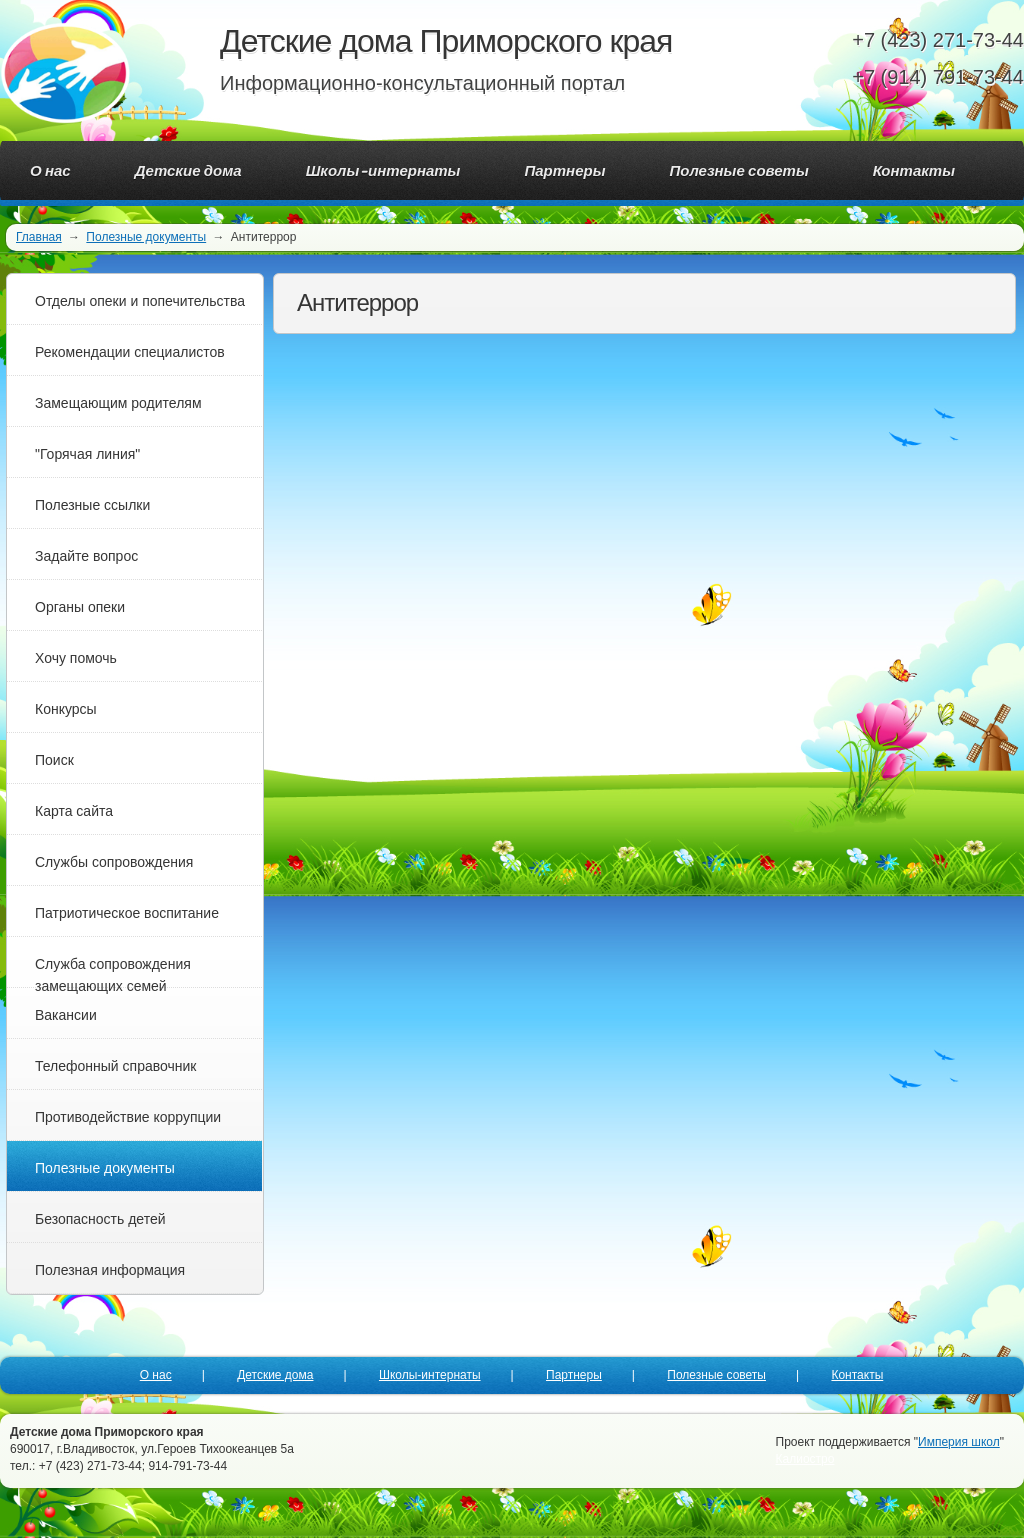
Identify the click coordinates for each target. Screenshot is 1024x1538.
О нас (156, 1375)
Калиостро (805, 1459)
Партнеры (574, 1375)
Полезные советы (716, 1375)
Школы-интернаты (430, 1375)
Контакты (857, 1375)
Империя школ (959, 1442)
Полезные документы (146, 237)
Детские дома (275, 1375)
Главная (39, 237)
